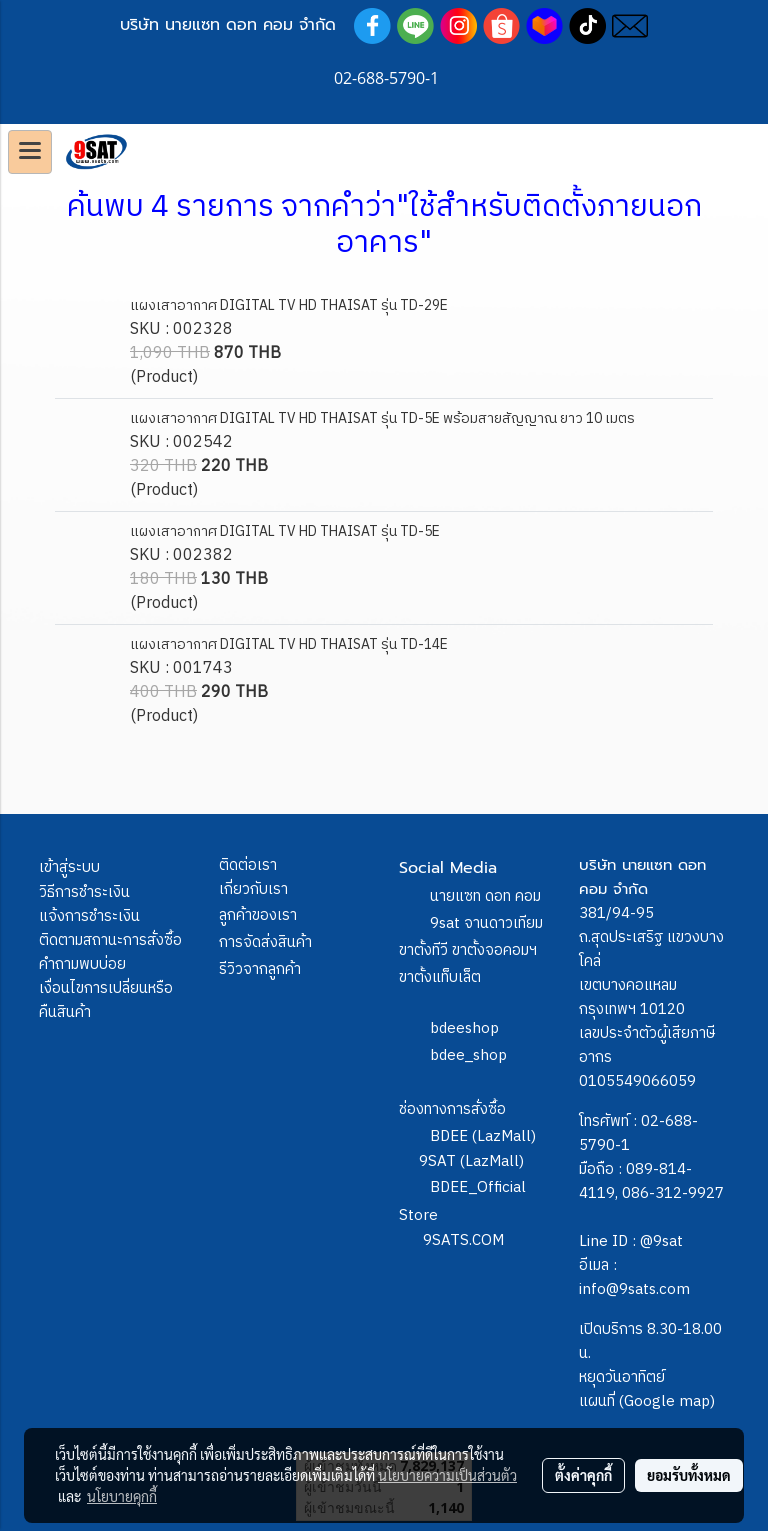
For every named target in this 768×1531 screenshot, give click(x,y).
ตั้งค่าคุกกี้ (583, 1475)
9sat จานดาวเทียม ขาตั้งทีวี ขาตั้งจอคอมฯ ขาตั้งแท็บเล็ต (471, 950)
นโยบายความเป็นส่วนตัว (447, 1475)
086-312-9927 (673, 1193)
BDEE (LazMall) (483, 1136)
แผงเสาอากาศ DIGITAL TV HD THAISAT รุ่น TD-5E (285, 531)
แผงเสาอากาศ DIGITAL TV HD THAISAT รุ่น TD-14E (289, 644)
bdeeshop (464, 1028)
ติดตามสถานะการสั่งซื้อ (110, 940)
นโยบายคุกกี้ (122, 1496)
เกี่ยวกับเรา (253, 889)
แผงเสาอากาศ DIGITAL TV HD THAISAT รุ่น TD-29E (289, 305)
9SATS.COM (463, 1240)
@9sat (661, 1241)
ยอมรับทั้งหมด (689, 1475)
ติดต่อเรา (248, 865)
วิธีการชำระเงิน (84, 892)
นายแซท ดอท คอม (485, 896)
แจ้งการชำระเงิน (89, 916)
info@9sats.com (634, 1289)
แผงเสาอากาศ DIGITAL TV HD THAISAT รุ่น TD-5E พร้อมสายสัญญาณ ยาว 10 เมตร (382, 418)
